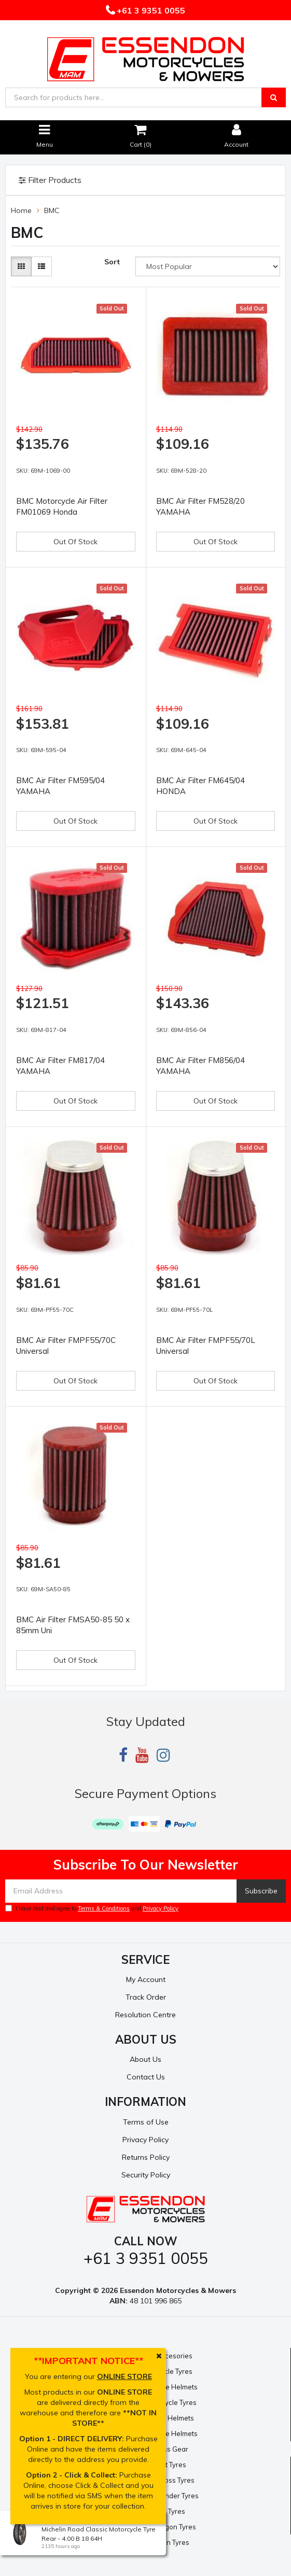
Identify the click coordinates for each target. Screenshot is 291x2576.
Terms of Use (146, 2122)
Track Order (146, 1997)
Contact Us (146, 2077)
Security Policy (145, 2174)
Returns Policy (146, 2157)
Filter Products (50, 180)
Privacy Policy (160, 1908)
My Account (145, 1979)
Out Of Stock (75, 541)
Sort (112, 261)
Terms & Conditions (104, 1908)
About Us (145, 2059)
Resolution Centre (145, 2014)
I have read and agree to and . (92, 1908)
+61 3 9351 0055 (150, 10)
